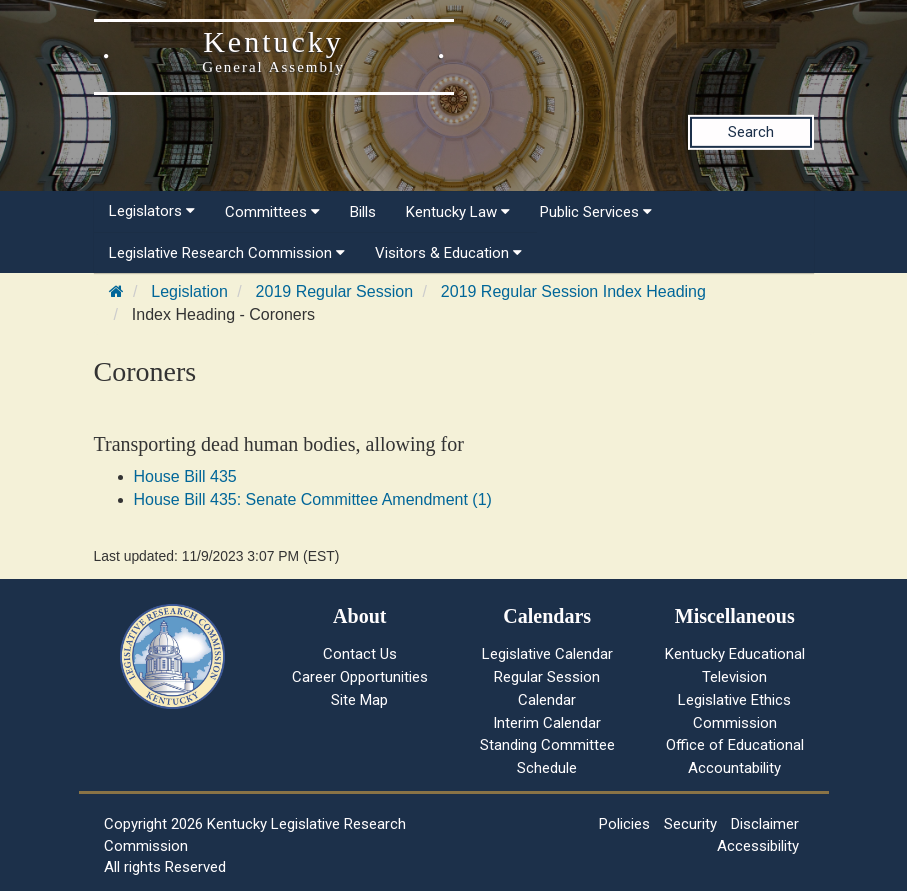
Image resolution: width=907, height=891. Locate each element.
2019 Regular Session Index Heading (573, 291)
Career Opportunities (360, 677)
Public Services (596, 212)
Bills (363, 212)
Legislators (152, 211)
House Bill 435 (185, 476)
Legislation (189, 291)
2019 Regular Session (334, 291)
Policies (624, 824)
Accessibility (758, 846)
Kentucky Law (458, 212)
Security (690, 824)
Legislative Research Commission (227, 253)
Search (751, 132)
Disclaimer (765, 824)
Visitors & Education (448, 253)
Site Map (359, 700)
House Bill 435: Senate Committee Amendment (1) (313, 499)
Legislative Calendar (547, 654)
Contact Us (360, 654)
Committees (272, 212)
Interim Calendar (547, 723)
